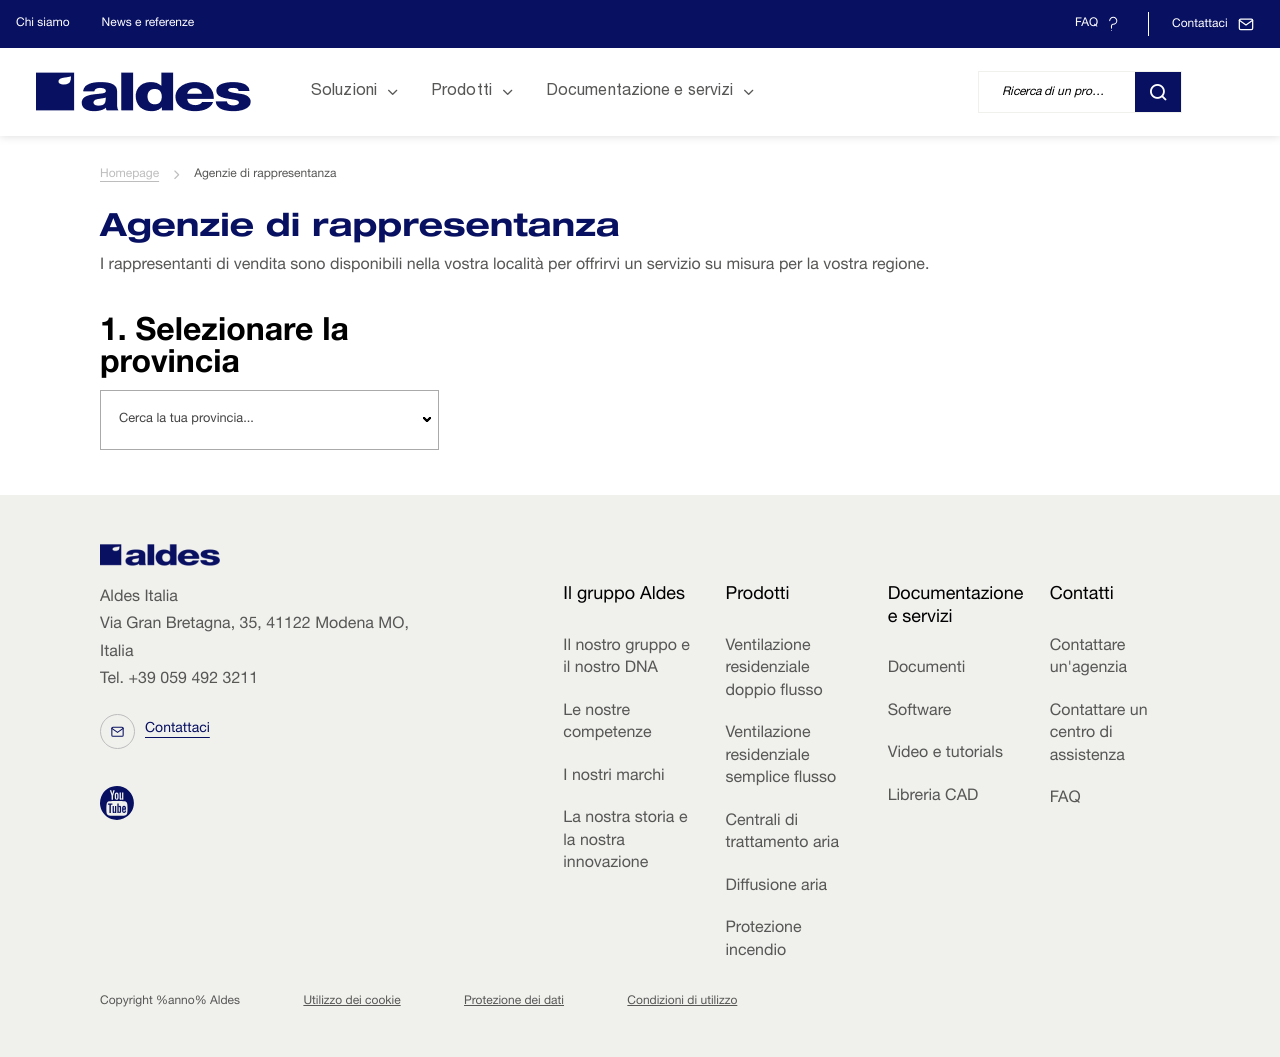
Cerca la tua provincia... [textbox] (186, 419)
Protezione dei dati (514, 1002)
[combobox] (269, 420)
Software (920, 712)
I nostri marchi (613, 777)
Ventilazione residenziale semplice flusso (780, 756)
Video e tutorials (945, 754)
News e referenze (148, 24)
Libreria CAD (933, 797)
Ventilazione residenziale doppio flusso (773, 669)
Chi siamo (43, 24)
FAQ (1065, 799)
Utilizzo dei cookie (351, 1002)
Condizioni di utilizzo (682, 1002)
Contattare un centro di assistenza (1099, 734)
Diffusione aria (776, 887)
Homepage (129, 175)
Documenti (927, 669)
